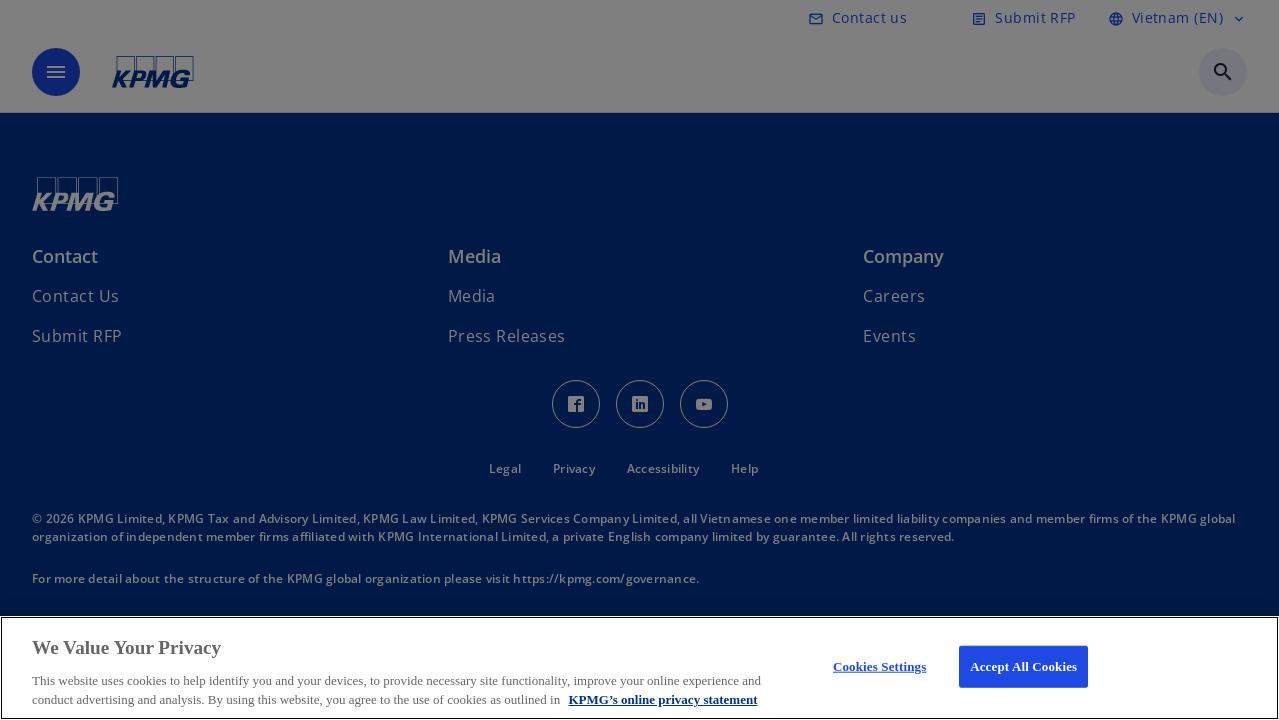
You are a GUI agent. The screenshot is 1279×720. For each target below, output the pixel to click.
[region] (639, 668)
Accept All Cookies (1023, 666)
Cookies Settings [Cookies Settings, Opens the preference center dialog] (879, 666)
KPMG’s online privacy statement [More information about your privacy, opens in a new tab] (662, 699)
